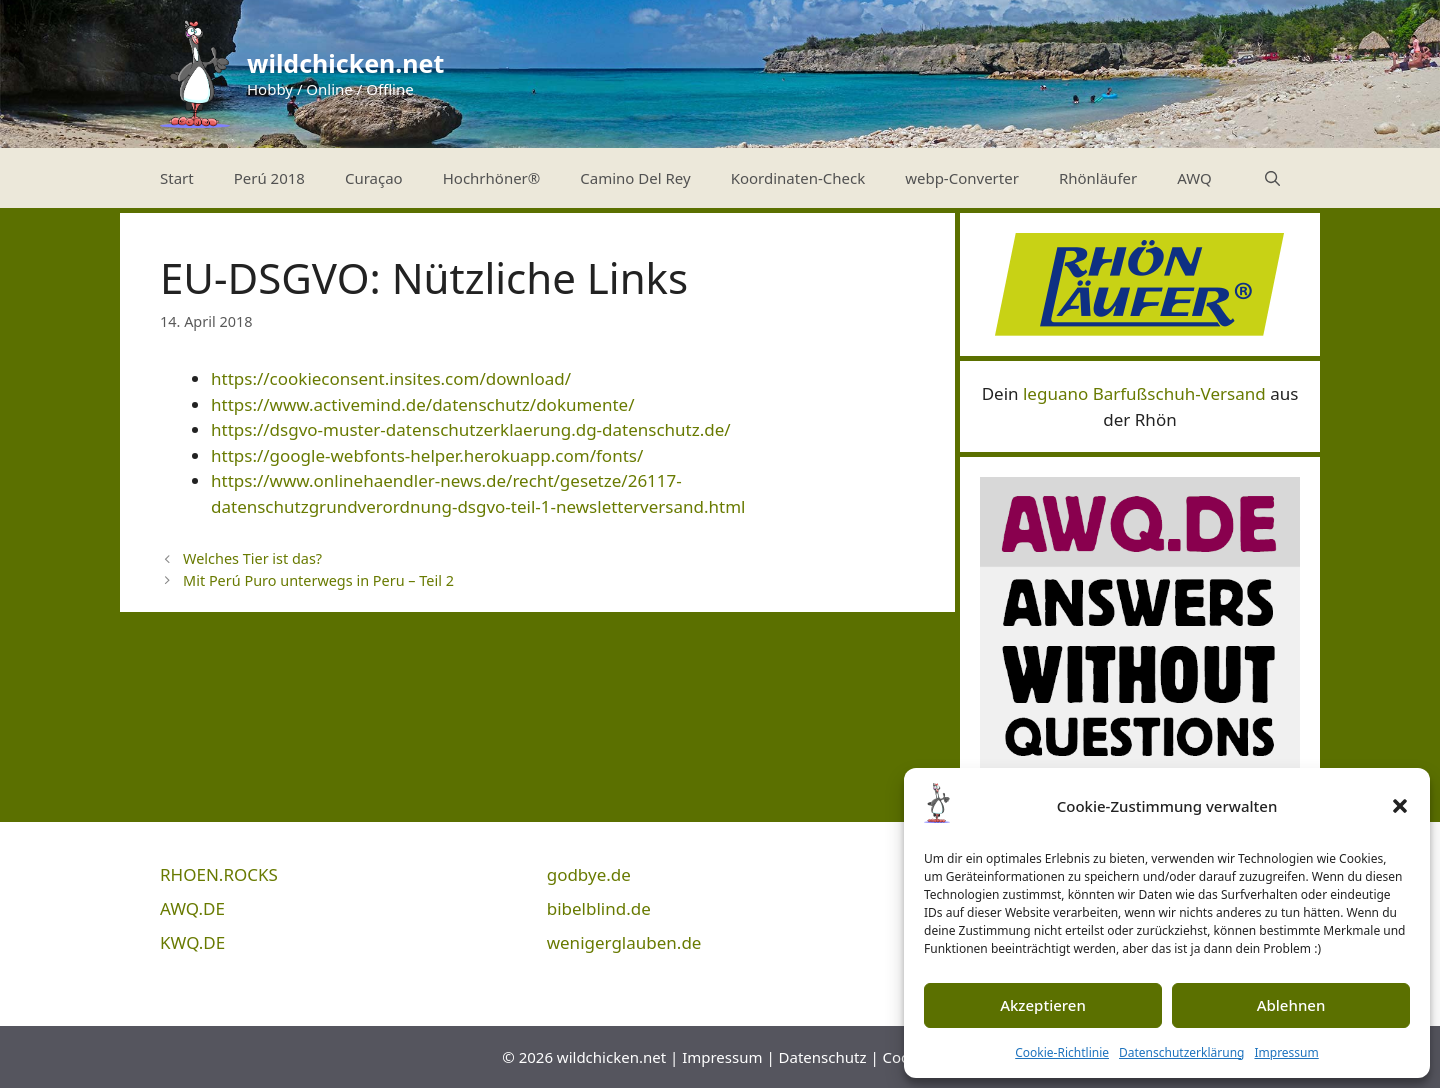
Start (177, 178)
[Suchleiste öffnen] (1272, 178)
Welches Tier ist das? (252, 558)
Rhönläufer (1098, 178)
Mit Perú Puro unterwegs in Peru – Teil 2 (318, 580)
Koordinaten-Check (798, 178)
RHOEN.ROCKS (219, 874)
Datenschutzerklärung (1181, 1052)
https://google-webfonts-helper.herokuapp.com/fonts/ (427, 455)
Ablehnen (1291, 1005)
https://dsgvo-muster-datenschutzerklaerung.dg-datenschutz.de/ (471, 429)
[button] (1400, 806)
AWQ (1194, 178)
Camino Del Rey (635, 178)
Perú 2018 (269, 178)
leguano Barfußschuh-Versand (1144, 393)
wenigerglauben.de (624, 942)
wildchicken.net (345, 63)
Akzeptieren (1043, 1005)
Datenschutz (823, 1057)
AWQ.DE (192, 908)
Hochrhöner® (492, 178)
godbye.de (589, 874)
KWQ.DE (192, 942)
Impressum (1286, 1052)
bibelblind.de (599, 908)
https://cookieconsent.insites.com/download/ (391, 378)
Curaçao (374, 178)
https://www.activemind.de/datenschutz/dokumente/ (423, 404)
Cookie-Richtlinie (1062, 1052)
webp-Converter (962, 178)
